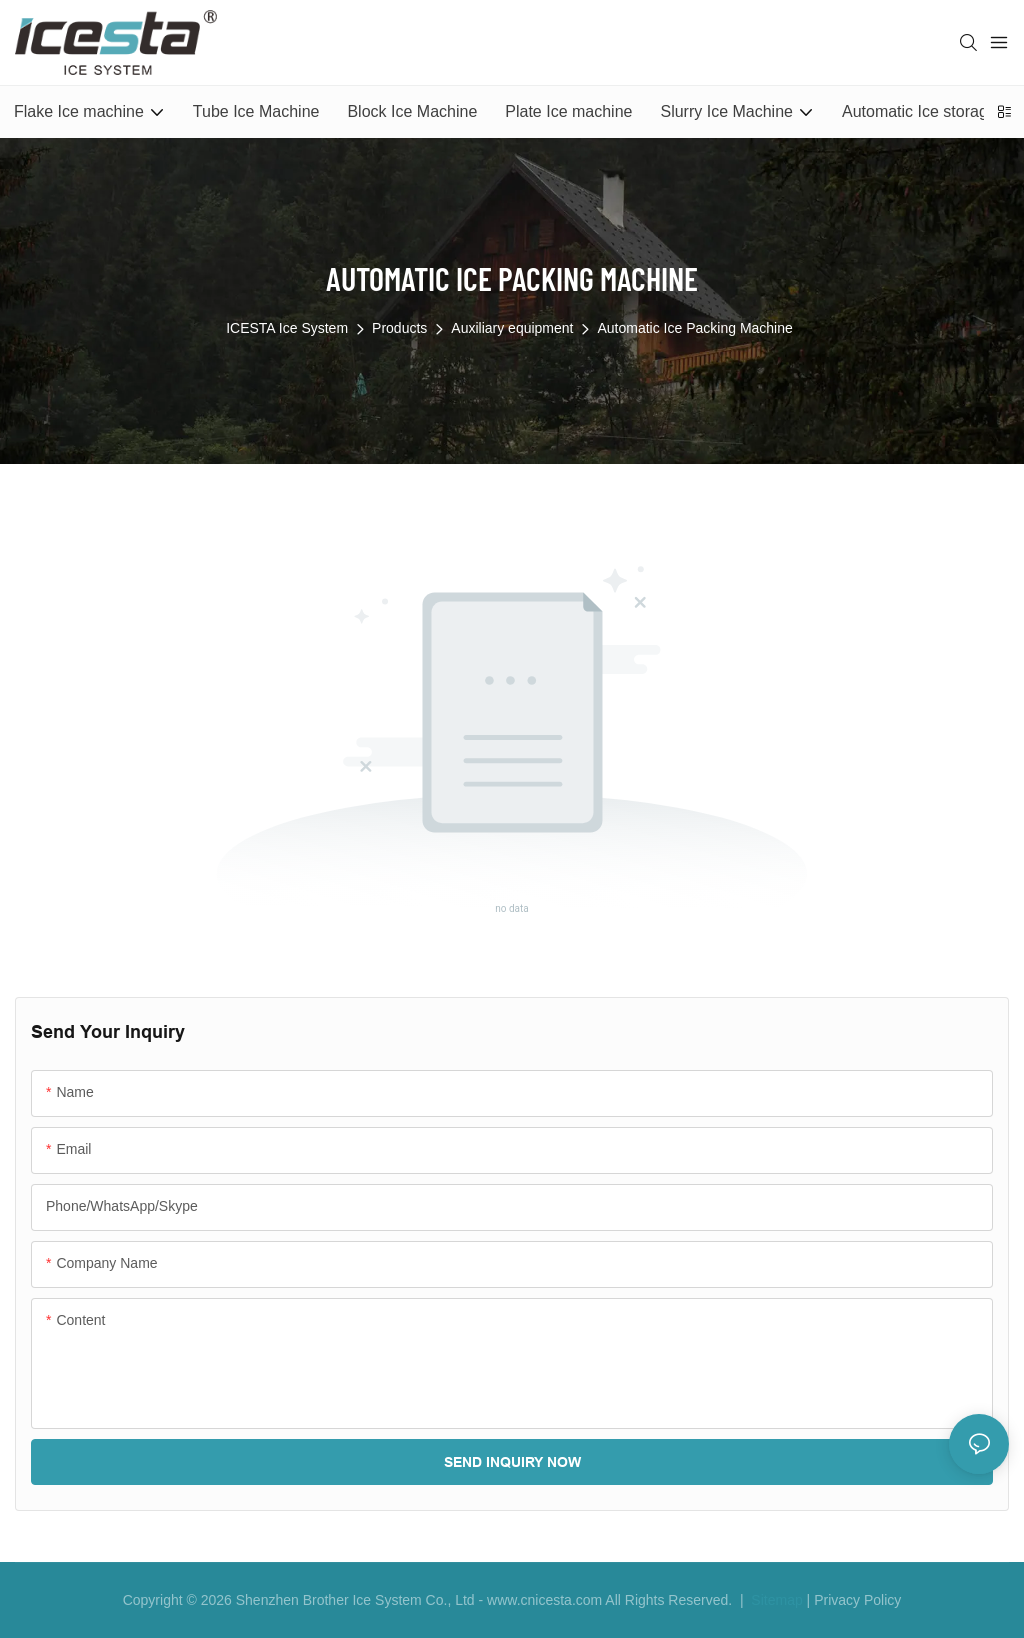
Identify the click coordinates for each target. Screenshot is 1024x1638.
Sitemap (774, 1600)
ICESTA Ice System (287, 328)
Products (399, 328)
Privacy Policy (857, 1600)
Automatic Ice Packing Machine (694, 328)
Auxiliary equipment (512, 328)
